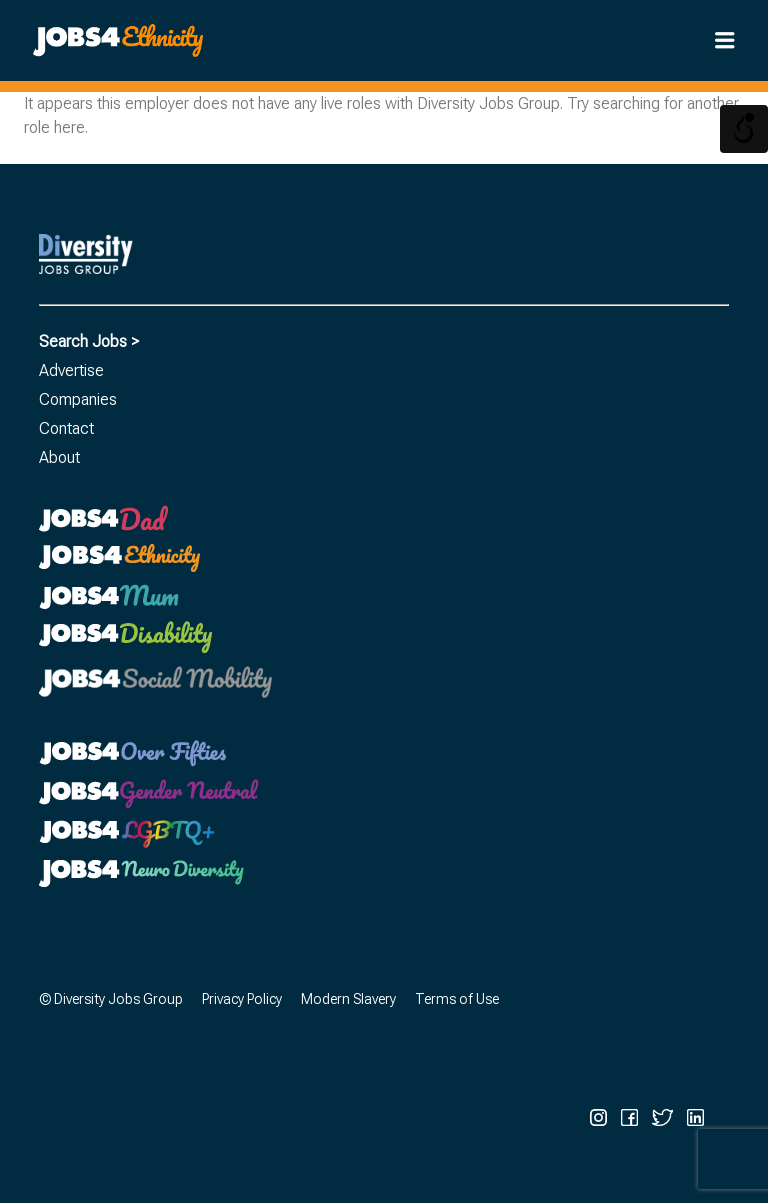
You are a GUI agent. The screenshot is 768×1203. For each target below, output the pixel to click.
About (59, 457)
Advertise (71, 370)
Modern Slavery (348, 999)
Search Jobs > (89, 341)
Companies (78, 399)
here (69, 127)
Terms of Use (457, 999)
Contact (66, 428)
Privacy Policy (242, 999)
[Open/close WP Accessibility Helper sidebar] (744, 129)
